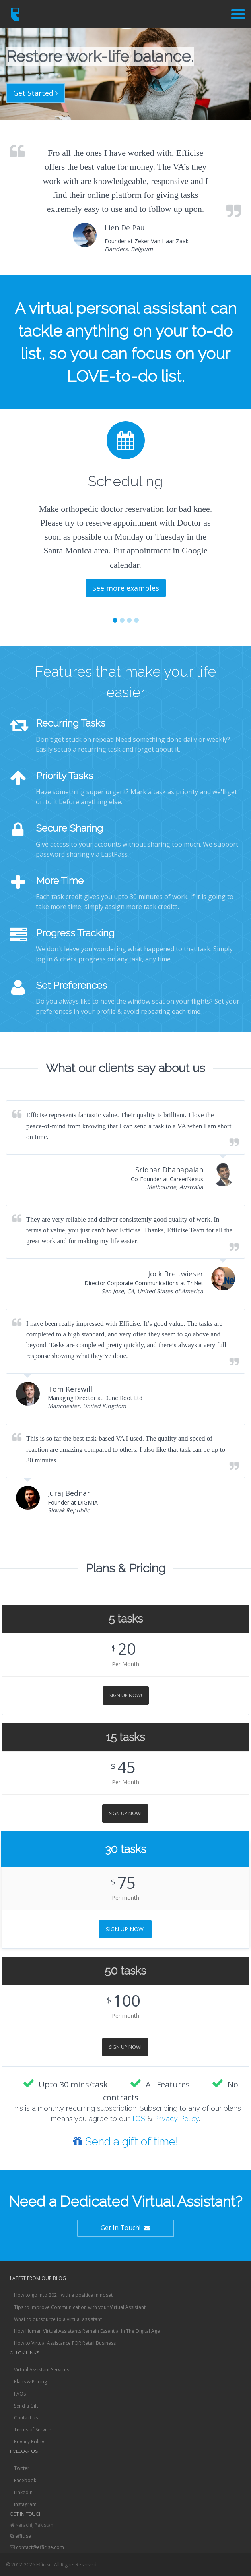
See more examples (125, 588)
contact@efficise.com (40, 2547)
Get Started (35, 93)
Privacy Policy (176, 2118)
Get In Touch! (125, 2227)
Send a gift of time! (125, 2141)
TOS (138, 2118)
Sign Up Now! (125, 1695)
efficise (23, 2536)
